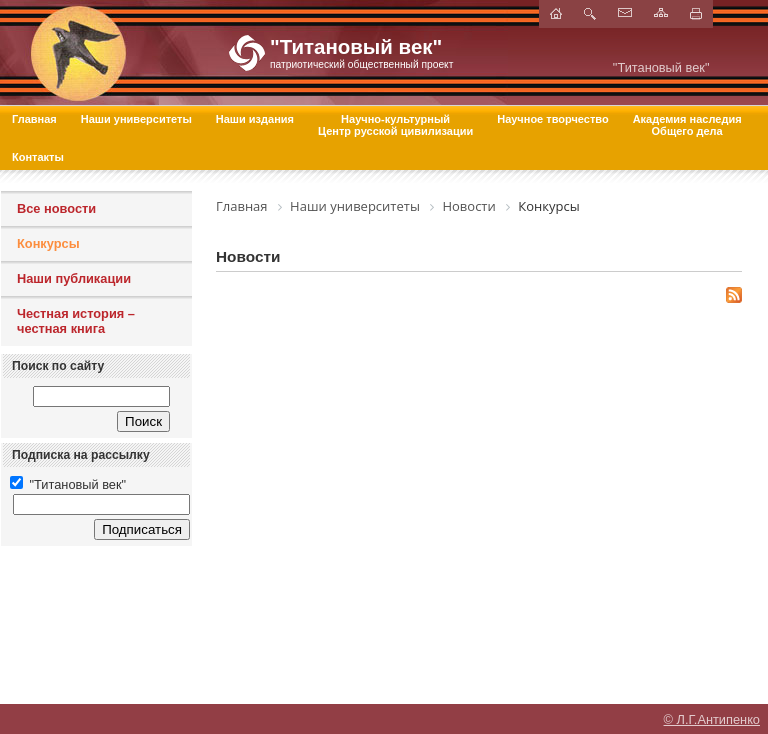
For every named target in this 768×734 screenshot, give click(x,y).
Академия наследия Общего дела (687, 125)
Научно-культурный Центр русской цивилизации (395, 125)
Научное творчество (552, 119)
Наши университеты (136, 119)
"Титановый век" (68, 484)
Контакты (38, 157)
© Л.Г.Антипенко (712, 709)
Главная (34, 119)
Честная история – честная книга (76, 321)
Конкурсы (48, 243)
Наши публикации (74, 278)
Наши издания (255, 119)
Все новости (56, 208)
